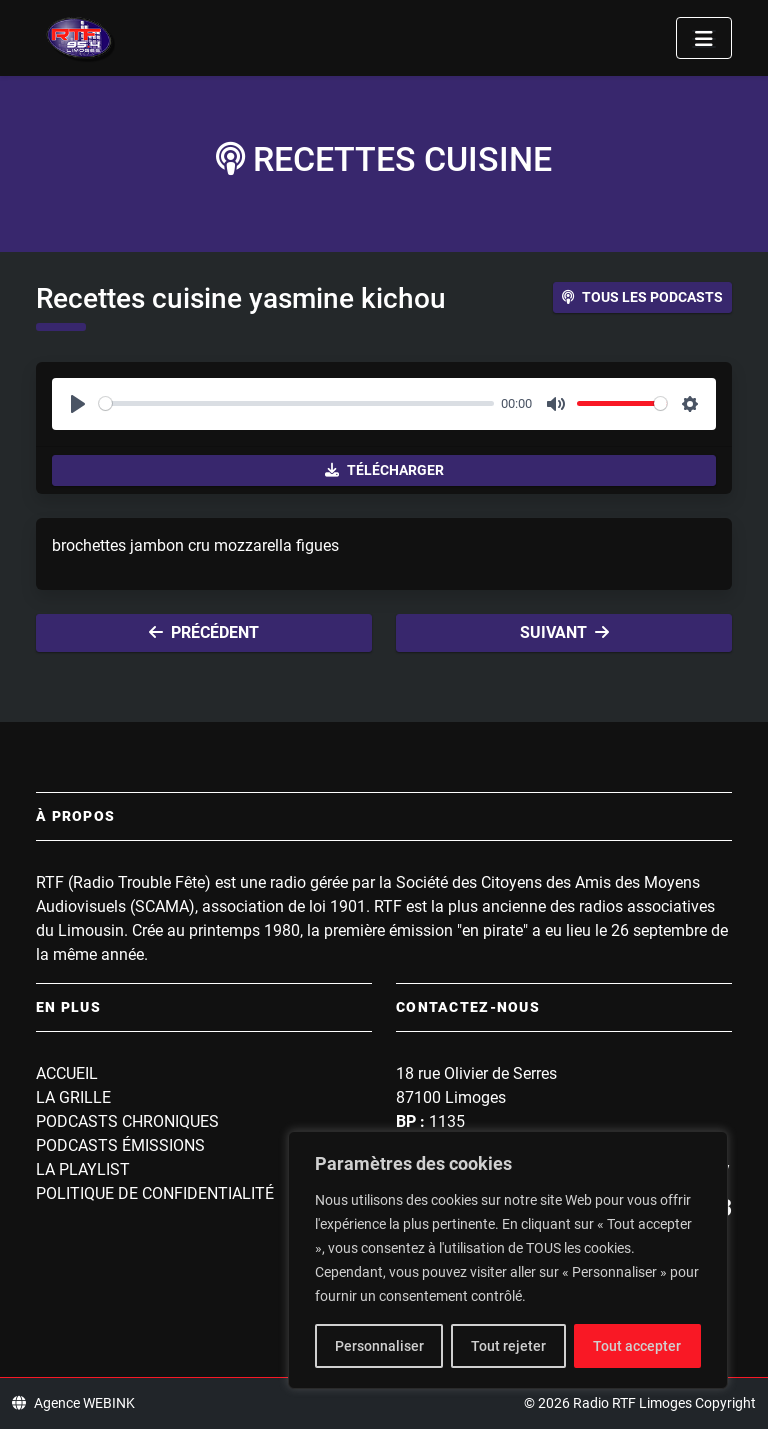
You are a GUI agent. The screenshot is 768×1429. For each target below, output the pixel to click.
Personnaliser (379, 1346)
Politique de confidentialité (155, 1193)
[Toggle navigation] (704, 38)
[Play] (78, 404)
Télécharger (384, 470)
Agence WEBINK (73, 1403)
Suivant (564, 632)
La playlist (83, 1169)
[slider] (296, 403)
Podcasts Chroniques (127, 1121)
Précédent (204, 632)
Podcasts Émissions (120, 1145)
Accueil (67, 1073)
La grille (73, 1097)
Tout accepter (637, 1346)
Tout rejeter (508, 1346)
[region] (508, 1260)
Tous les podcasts (642, 297)
